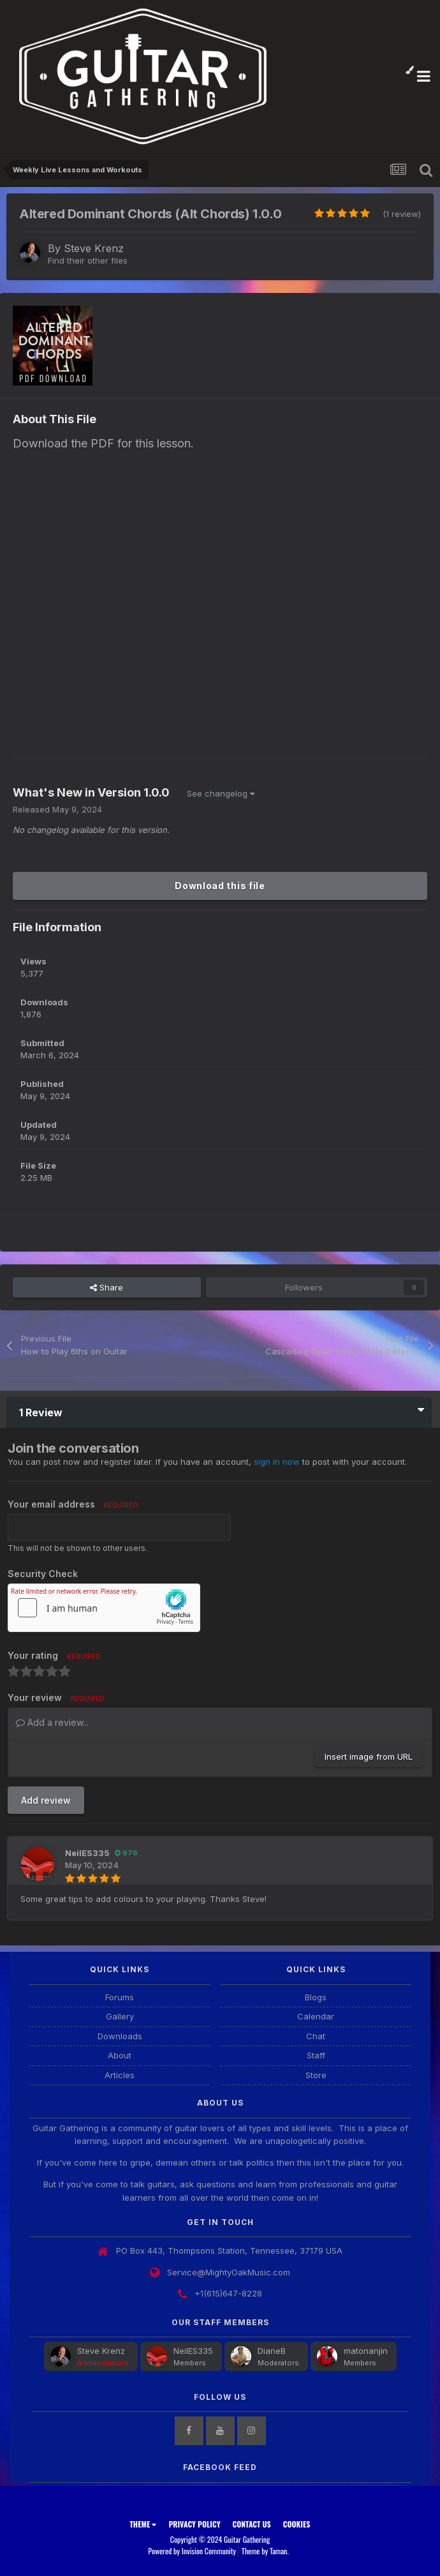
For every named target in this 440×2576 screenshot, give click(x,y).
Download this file (220, 885)
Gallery (120, 2016)
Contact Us (252, 2524)
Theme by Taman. (265, 2550)
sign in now (277, 1461)
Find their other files (88, 260)
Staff (316, 2055)
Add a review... (52, 1722)
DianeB (272, 2351)
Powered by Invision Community (192, 2550)
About (119, 2055)
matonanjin (366, 2351)
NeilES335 (87, 1853)
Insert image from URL (369, 1756)
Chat (315, 2036)
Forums (119, 1997)
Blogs (315, 1997)
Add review (46, 1800)
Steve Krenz (94, 248)
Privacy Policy (194, 2524)
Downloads (120, 2036)
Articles (120, 2075)
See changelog (220, 793)
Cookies (297, 2524)
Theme (142, 2524)
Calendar (315, 2016)
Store (315, 2075)
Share (106, 1287)
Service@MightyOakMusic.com (228, 2272)
